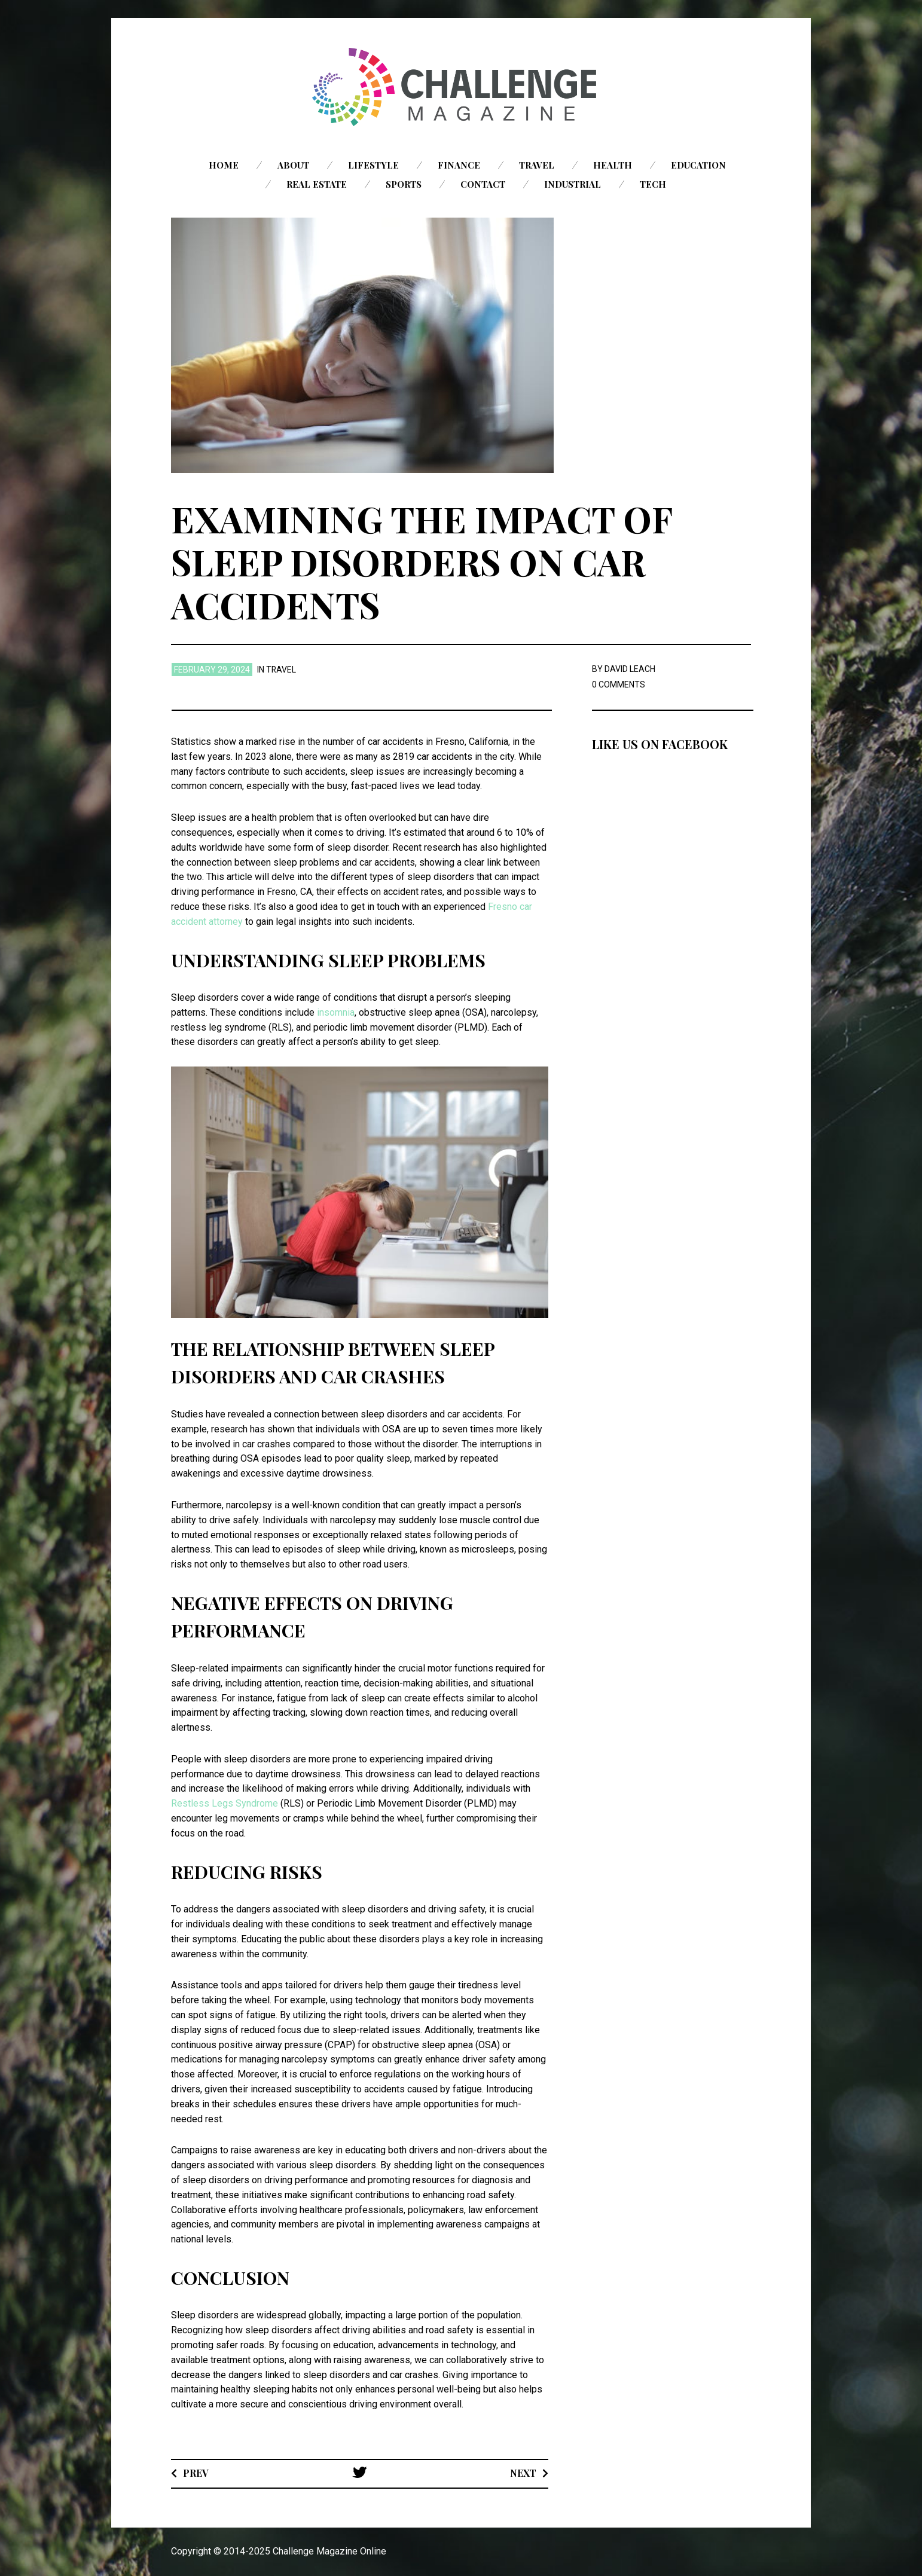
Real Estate (316, 184)
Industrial (572, 184)
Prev (196, 2473)
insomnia (336, 1012)
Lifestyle (373, 165)
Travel (536, 165)
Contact (482, 184)
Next (522, 2473)
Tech (653, 184)
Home (224, 165)
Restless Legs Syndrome (224, 1803)
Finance (459, 165)
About (293, 165)
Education (698, 165)
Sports (404, 184)
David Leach (630, 669)
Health (612, 165)
